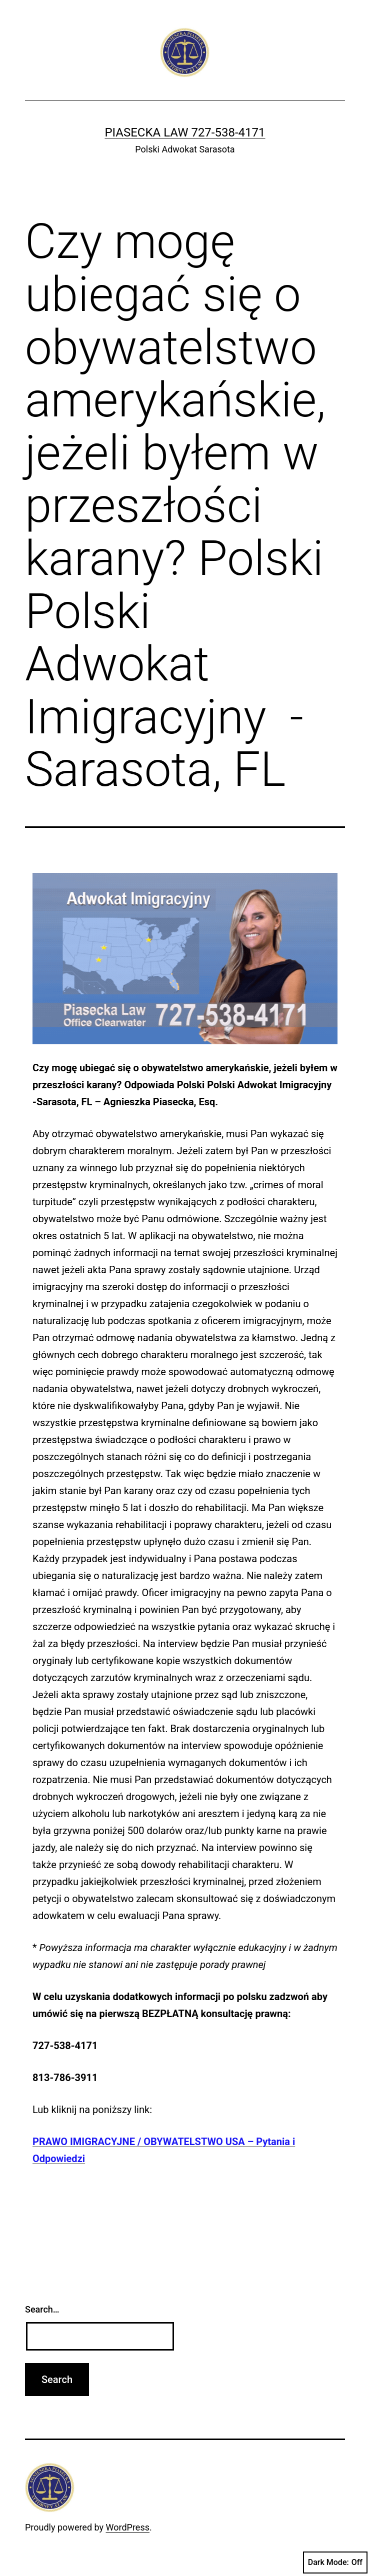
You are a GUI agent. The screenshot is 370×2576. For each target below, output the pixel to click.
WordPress (128, 2527)
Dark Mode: (335, 2563)
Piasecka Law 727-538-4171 (184, 132)
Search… (42, 2309)
